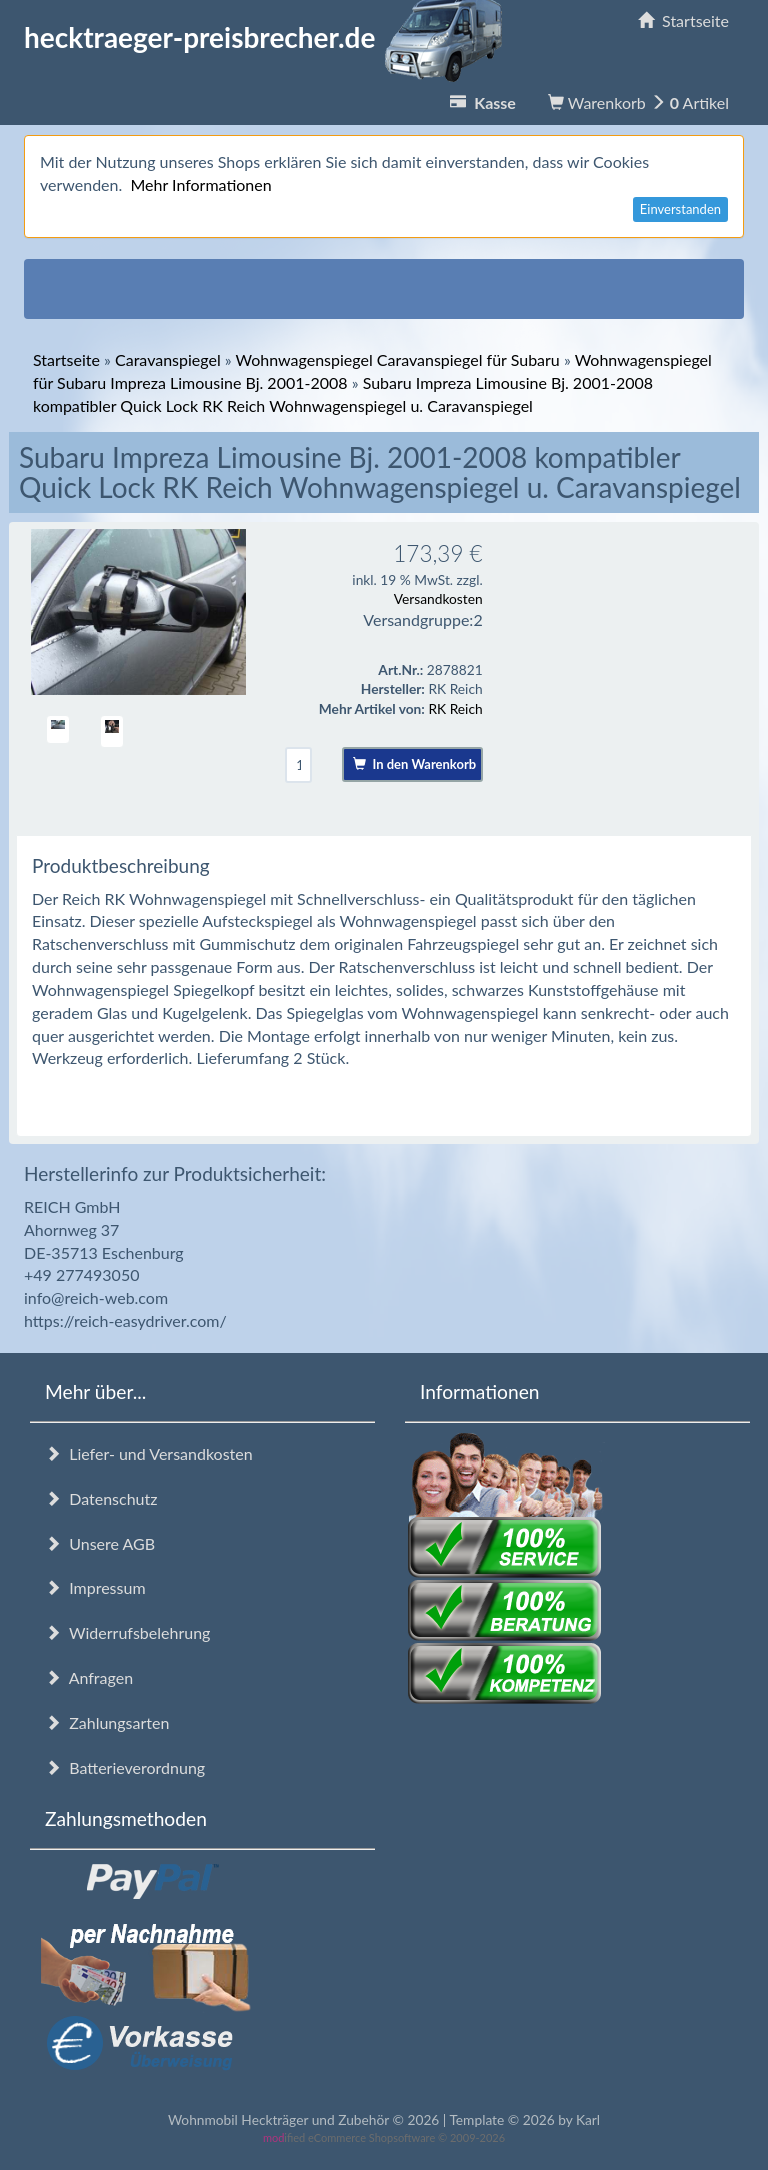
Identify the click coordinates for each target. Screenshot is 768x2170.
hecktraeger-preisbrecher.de (269, 37)
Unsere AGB (100, 1543)
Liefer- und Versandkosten (149, 1453)
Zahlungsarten (107, 1722)
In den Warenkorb (414, 764)
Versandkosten (438, 598)
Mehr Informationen (200, 184)
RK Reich (455, 708)
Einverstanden (680, 209)
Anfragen (89, 1677)
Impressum (95, 1587)
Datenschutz (101, 1498)
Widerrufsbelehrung (127, 1632)
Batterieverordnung (125, 1767)
